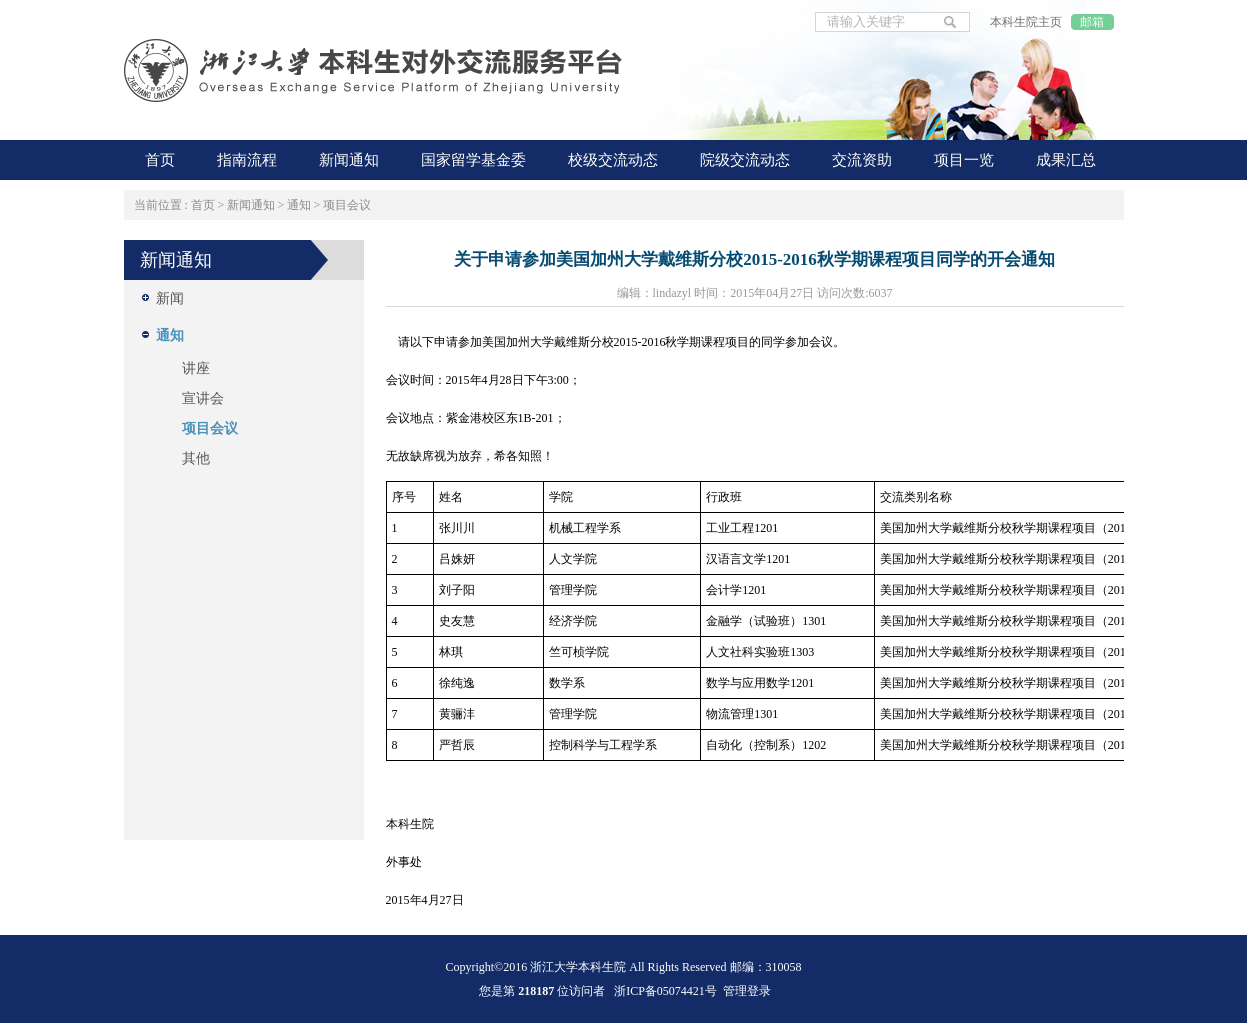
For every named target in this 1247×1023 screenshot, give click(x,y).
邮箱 (1092, 22)
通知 (299, 205)
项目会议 (347, 205)
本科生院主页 (1026, 22)
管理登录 (747, 991)
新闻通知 (251, 205)
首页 (203, 205)
